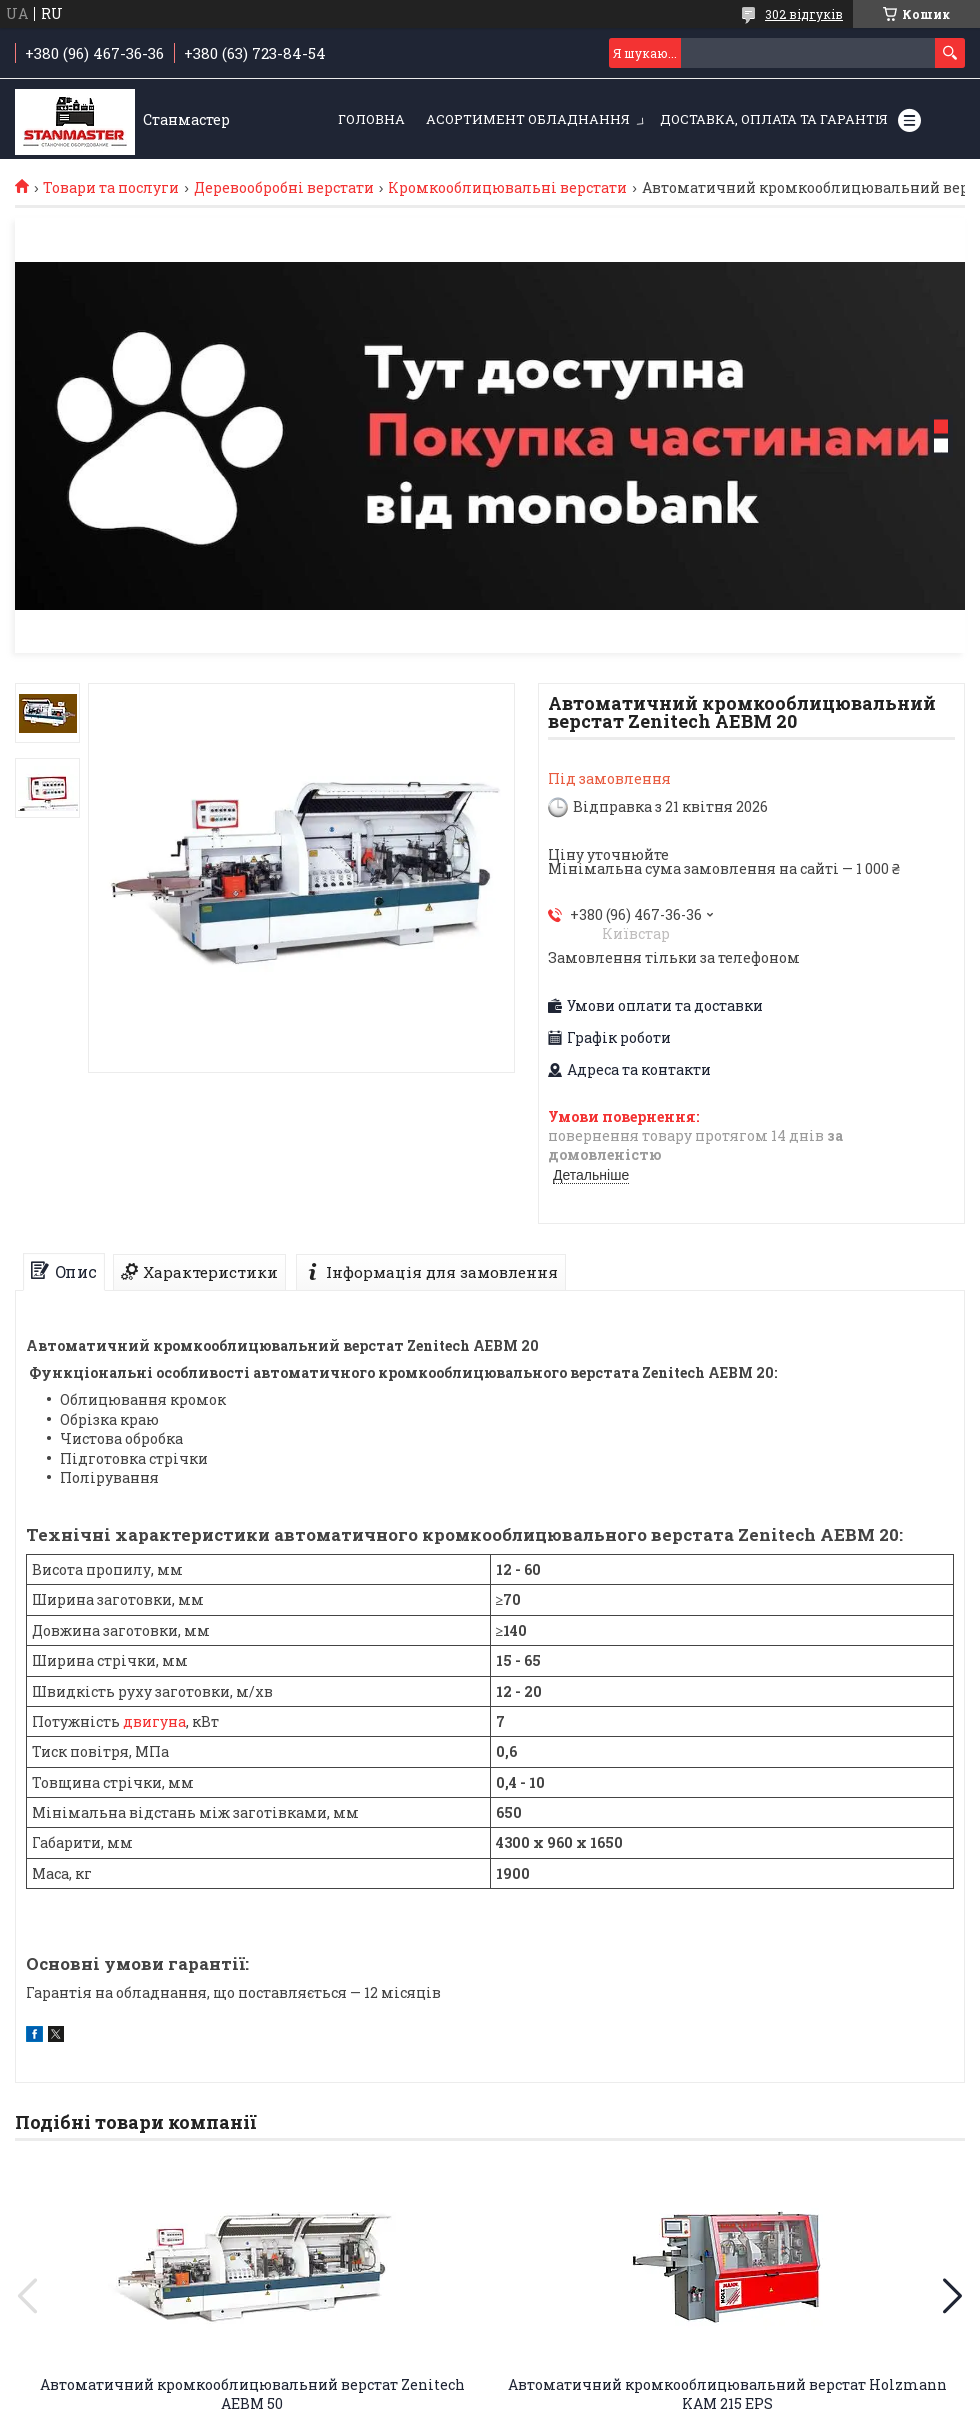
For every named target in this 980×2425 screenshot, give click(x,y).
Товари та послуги (111, 188)
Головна (371, 119)
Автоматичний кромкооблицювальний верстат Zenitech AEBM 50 (252, 2394)
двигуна (154, 1721)
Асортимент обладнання (528, 119)
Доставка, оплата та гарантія (774, 119)
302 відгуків (804, 14)
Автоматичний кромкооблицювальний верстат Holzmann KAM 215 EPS (727, 2394)
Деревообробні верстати (284, 188)
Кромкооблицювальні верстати (507, 188)
